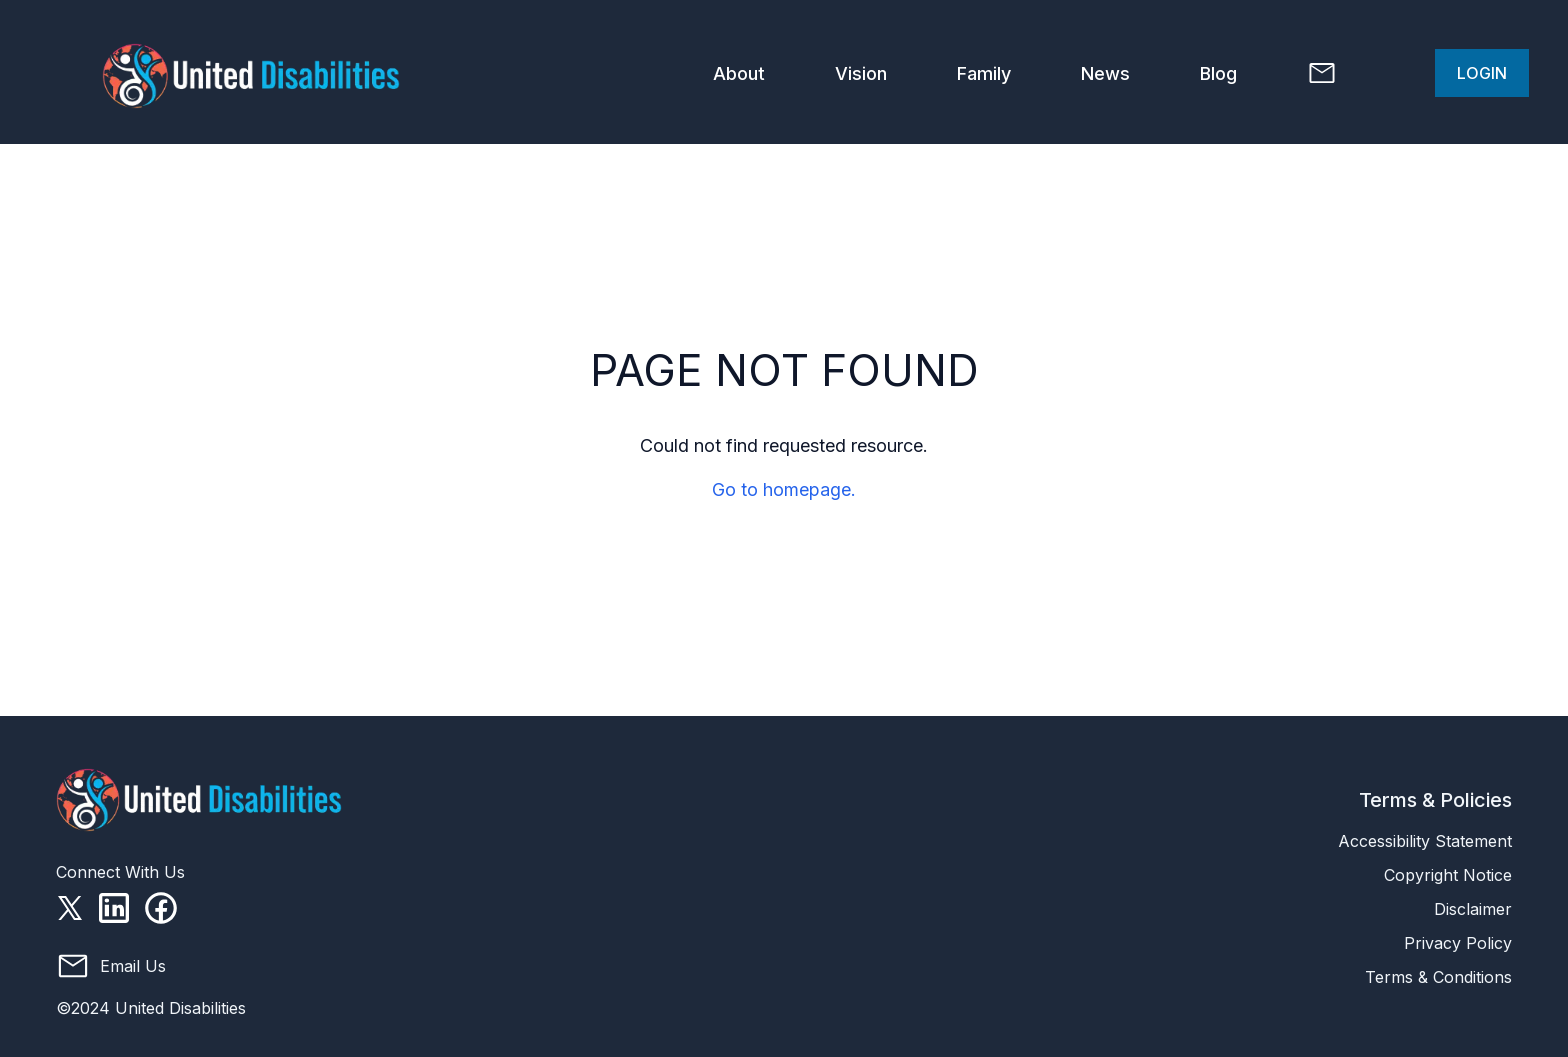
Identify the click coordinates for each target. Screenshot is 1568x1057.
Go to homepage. (784, 489)
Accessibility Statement (1425, 841)
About (739, 73)
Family (984, 73)
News (1105, 73)
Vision (861, 73)
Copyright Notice (1448, 875)
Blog (1218, 73)
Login (1482, 73)
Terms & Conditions (1438, 977)
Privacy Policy (1458, 943)
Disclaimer (1473, 909)
